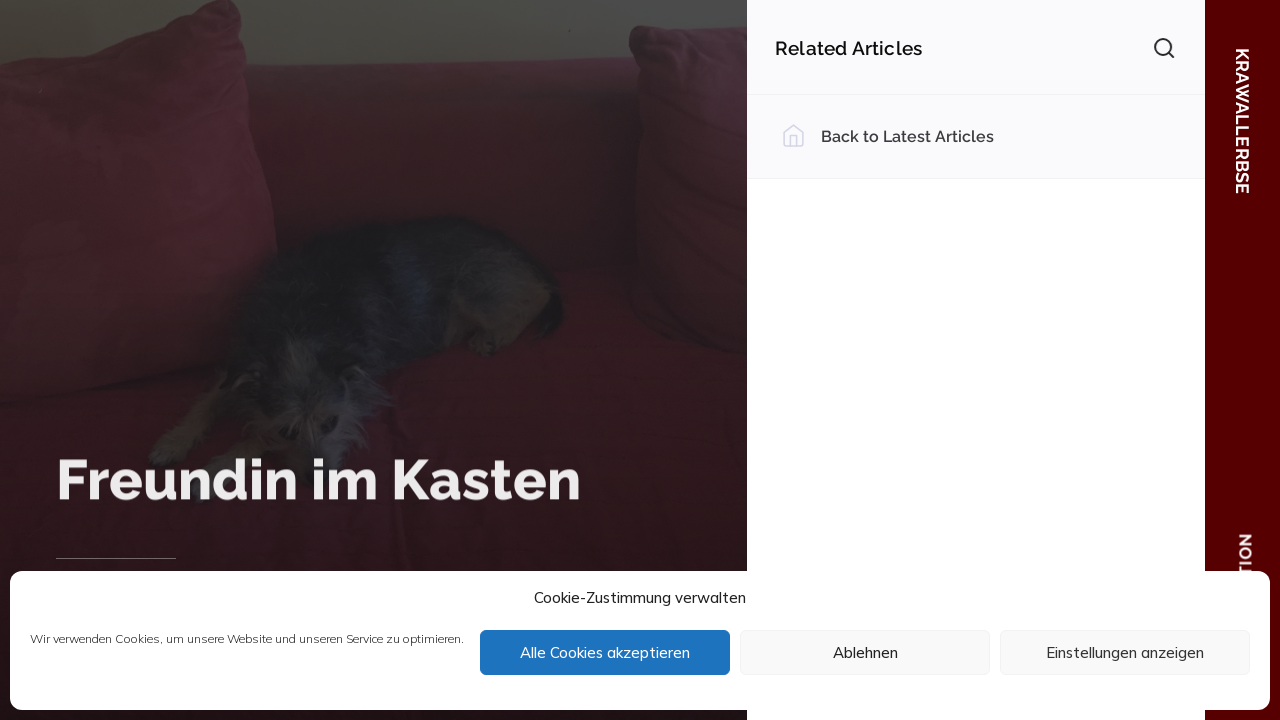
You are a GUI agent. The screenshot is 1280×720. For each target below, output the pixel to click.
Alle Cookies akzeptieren (605, 652)
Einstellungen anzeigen (1125, 652)
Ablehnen (865, 652)
